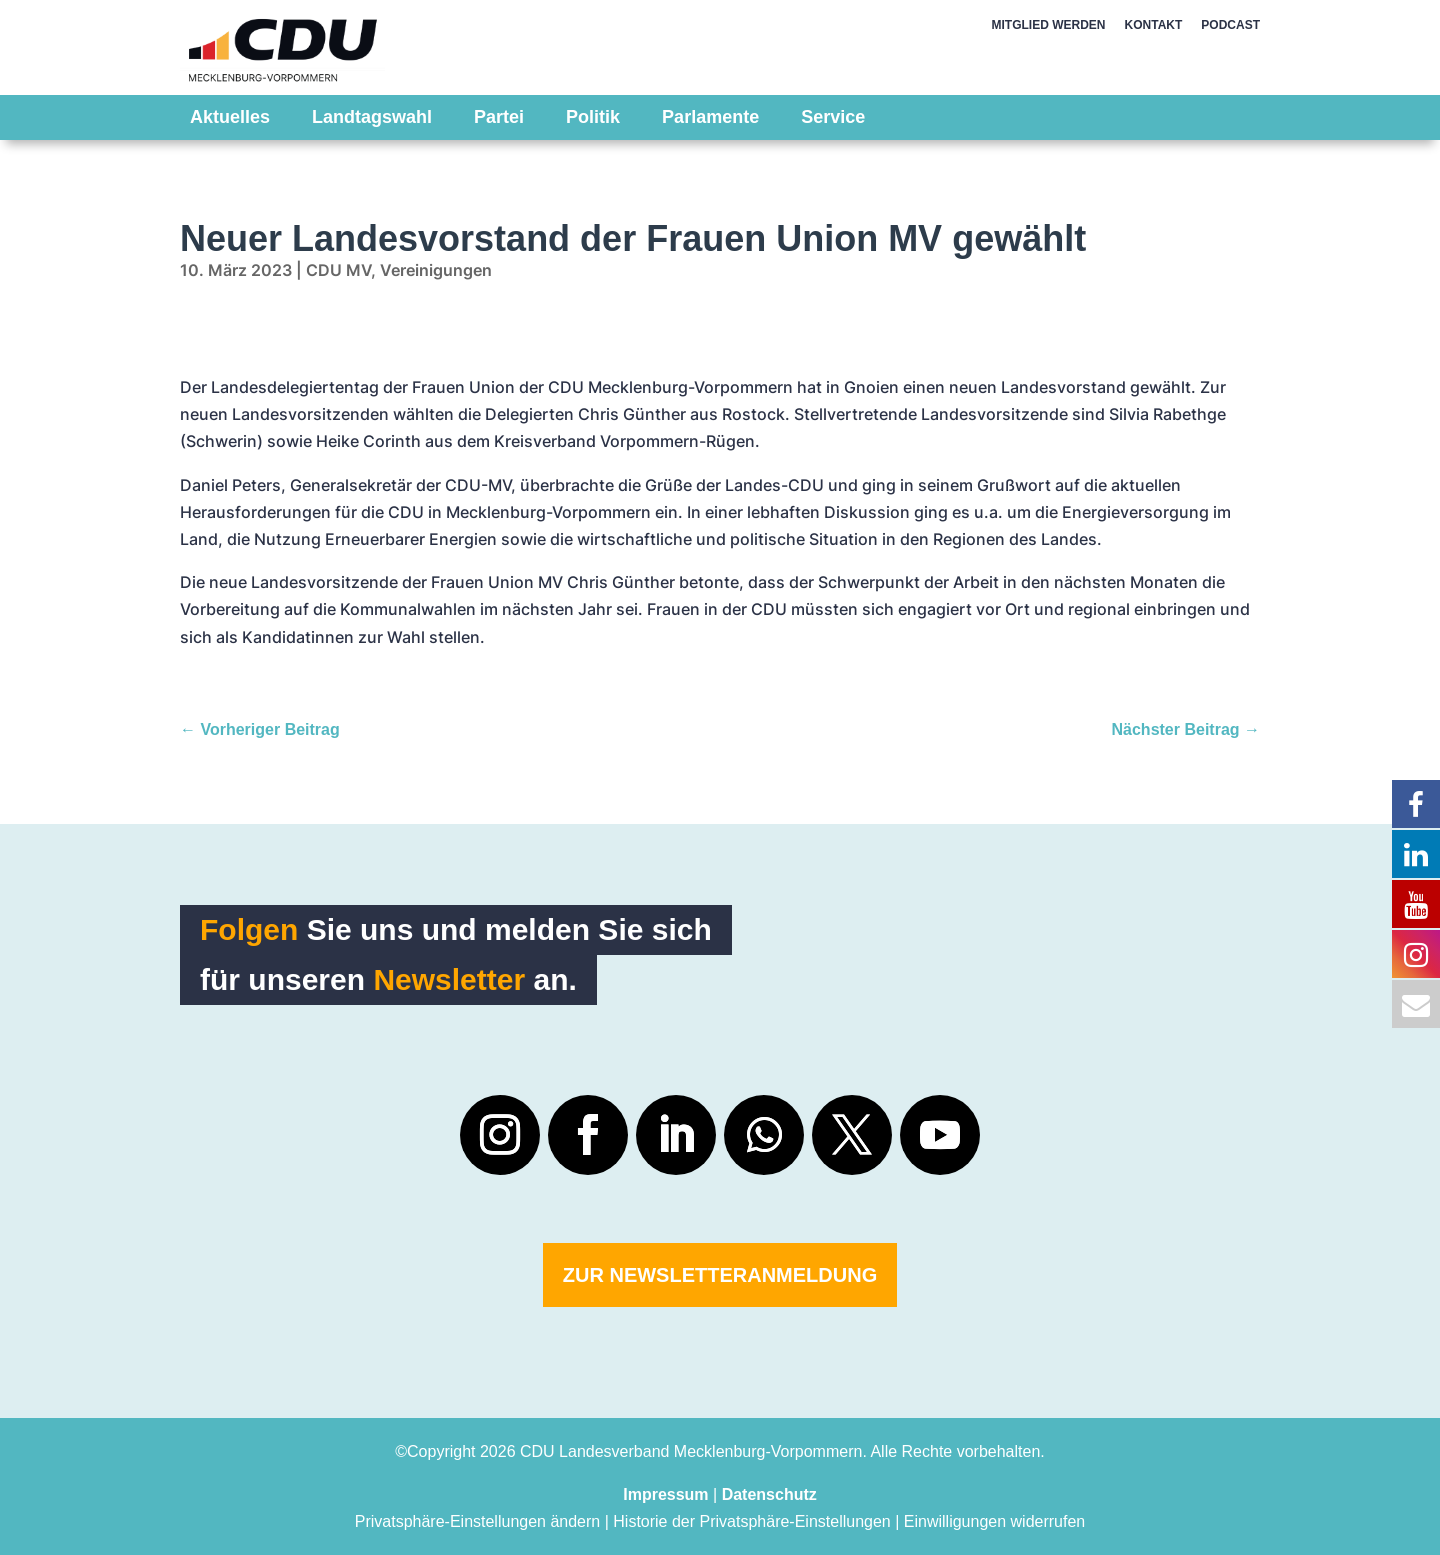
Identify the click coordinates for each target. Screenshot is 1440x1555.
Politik (593, 117)
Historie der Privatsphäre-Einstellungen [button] (751, 1521)
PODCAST (1230, 25)
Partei (499, 117)
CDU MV (338, 270)
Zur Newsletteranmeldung (720, 1275)
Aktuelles (230, 117)
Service (833, 117)
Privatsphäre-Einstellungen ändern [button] (477, 1521)
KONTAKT (1154, 25)
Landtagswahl (372, 117)
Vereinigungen (436, 270)
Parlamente (710, 117)
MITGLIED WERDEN (1049, 25)
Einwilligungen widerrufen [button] (994, 1521)
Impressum (665, 1494)
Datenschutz (769, 1494)
